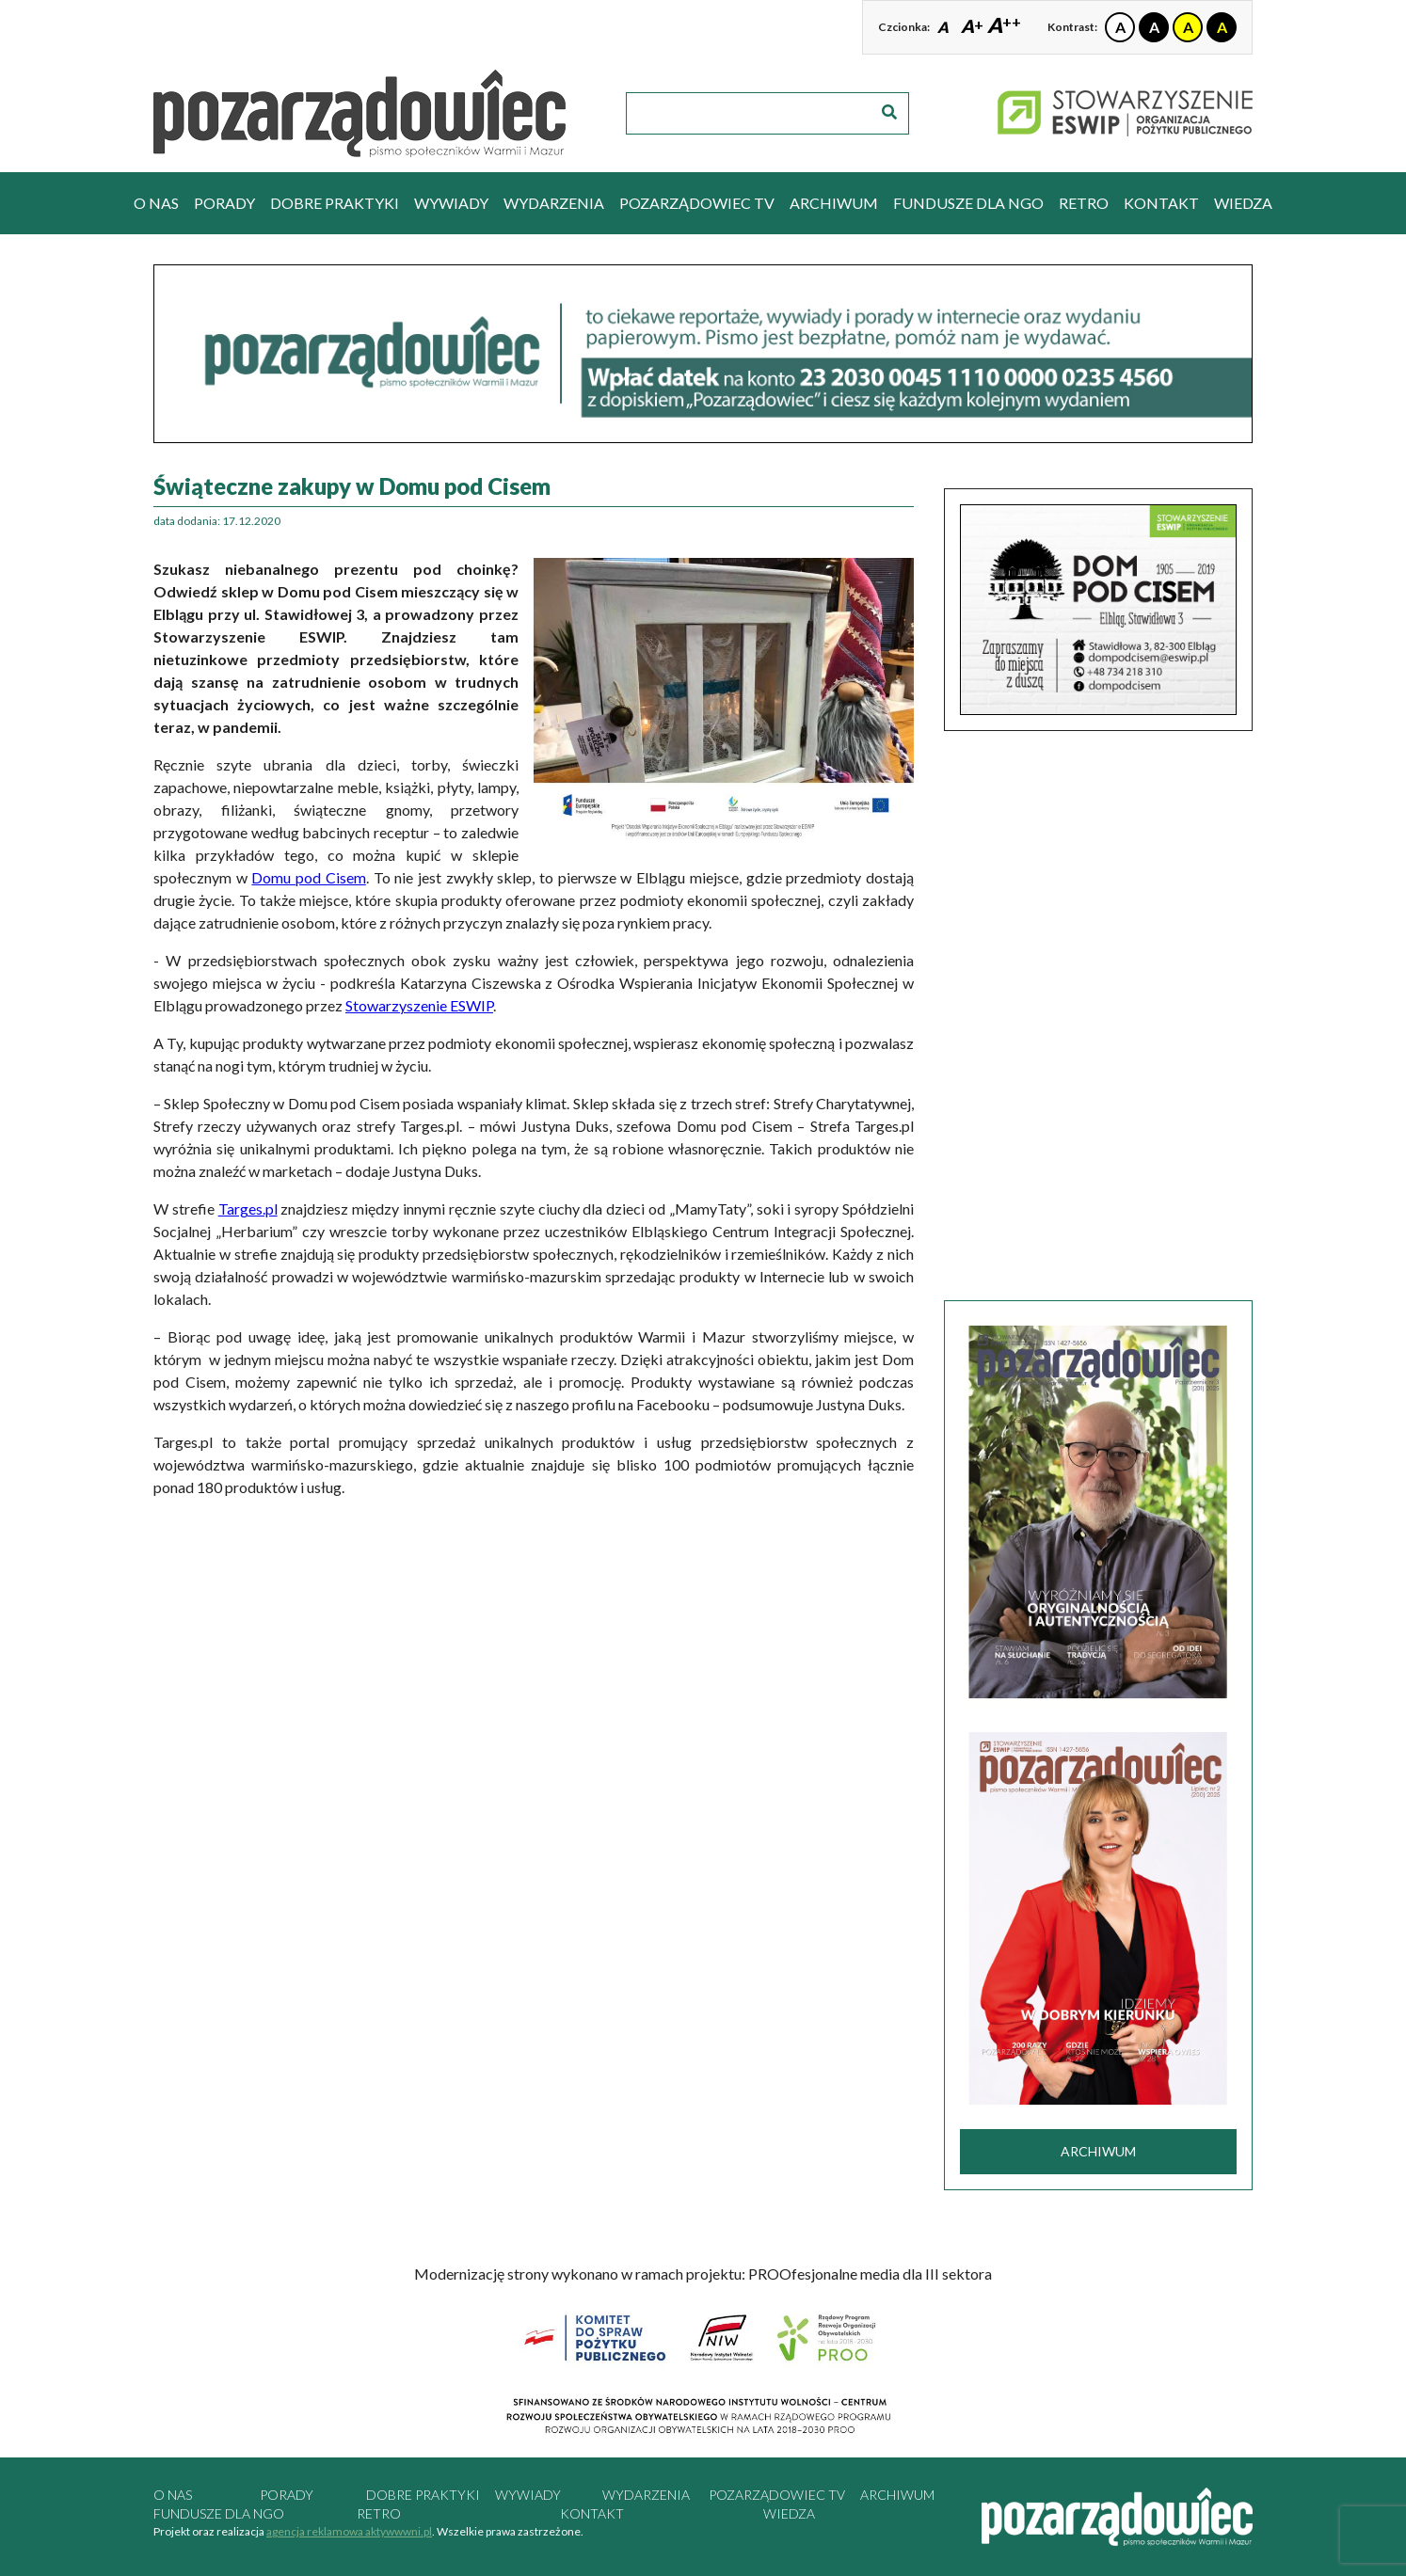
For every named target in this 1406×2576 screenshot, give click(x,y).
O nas (156, 203)
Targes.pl (248, 1208)
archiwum (834, 203)
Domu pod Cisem (308, 877)
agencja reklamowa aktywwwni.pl (349, 2531)
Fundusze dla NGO (968, 203)
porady (224, 203)
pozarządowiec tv (697, 203)
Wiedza (1243, 203)
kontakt (1161, 203)
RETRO (1084, 203)
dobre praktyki (334, 203)
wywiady (451, 203)
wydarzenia (553, 203)
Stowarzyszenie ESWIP (419, 1005)
